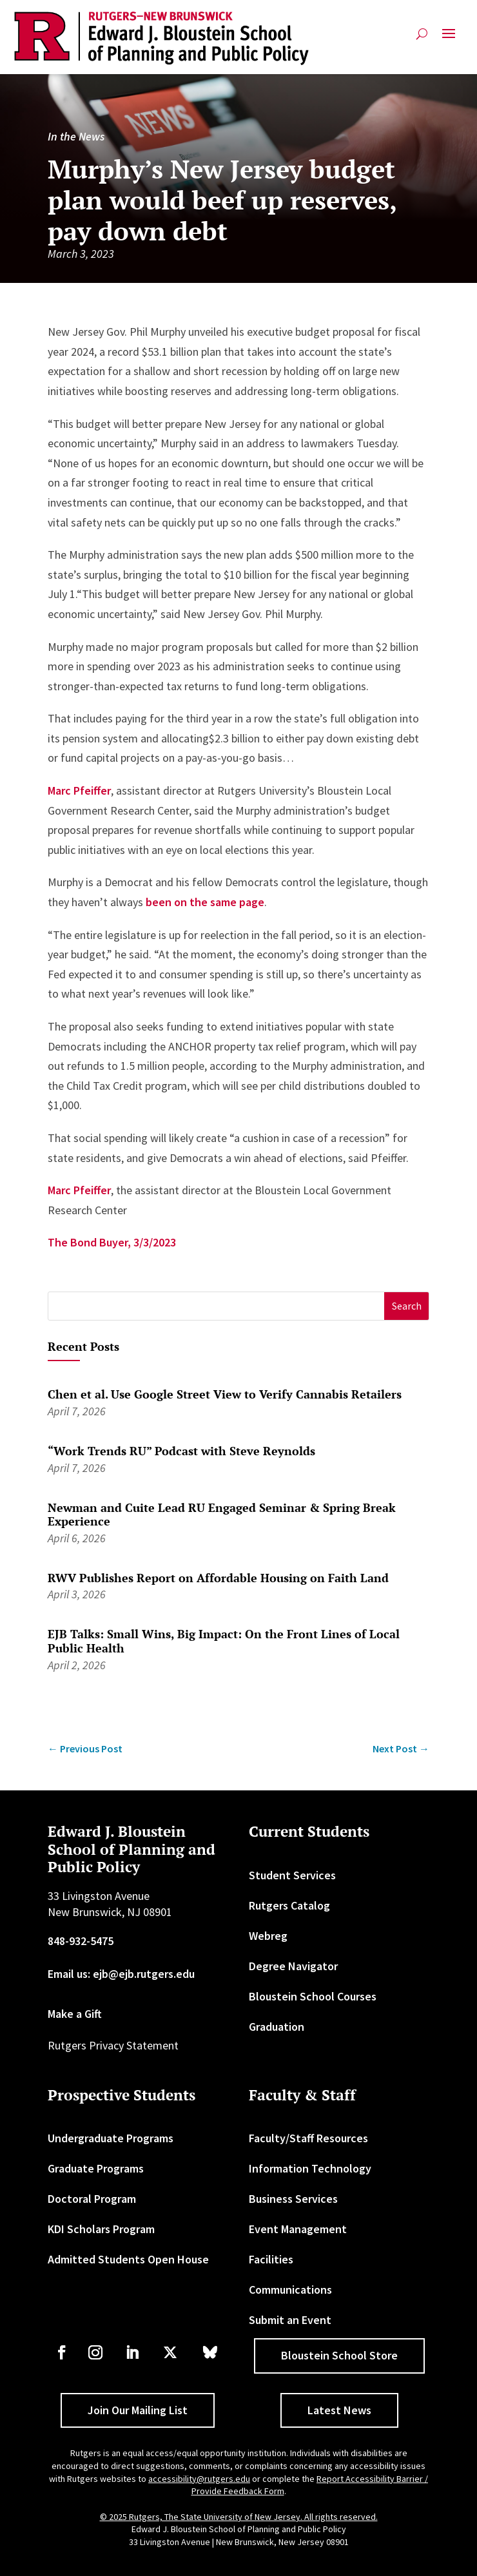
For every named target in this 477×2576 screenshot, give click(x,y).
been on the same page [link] (205, 902)
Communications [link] (290, 2289)
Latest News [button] (339, 2410)
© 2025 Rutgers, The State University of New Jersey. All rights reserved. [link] (239, 2517)
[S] (216, 1306)
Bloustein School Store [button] (339, 2355)
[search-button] (421, 33)
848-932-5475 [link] (80, 1940)
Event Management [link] (298, 2229)
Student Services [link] (292, 1875)
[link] (161, 38)
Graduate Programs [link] (96, 2168)
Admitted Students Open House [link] (128, 2259)
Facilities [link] (271, 2259)
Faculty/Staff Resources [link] (308, 2138)
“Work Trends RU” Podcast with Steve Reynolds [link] (181, 1450)
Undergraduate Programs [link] (110, 2138)
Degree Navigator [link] (293, 1966)
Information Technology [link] (310, 2168)
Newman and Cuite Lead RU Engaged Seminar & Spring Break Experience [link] (222, 1514)
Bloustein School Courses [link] (312, 1996)
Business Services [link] (293, 2198)
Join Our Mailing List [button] (138, 2410)
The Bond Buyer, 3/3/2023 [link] (112, 1242)
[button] (448, 38)
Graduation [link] (276, 2026)
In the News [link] (76, 136)
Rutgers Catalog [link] (289, 1905)
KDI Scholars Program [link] (101, 2229)
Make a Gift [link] (75, 2013)
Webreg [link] (268, 1935)
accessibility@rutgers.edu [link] (199, 2478)
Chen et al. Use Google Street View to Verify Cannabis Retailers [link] (225, 1394)
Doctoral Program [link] (92, 2198)
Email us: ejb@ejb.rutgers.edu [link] (121, 1973)
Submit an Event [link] (290, 2319)
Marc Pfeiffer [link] (79, 790)
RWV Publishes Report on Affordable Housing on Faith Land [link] (218, 1577)
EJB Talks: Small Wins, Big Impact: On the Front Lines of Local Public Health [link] (224, 1641)
